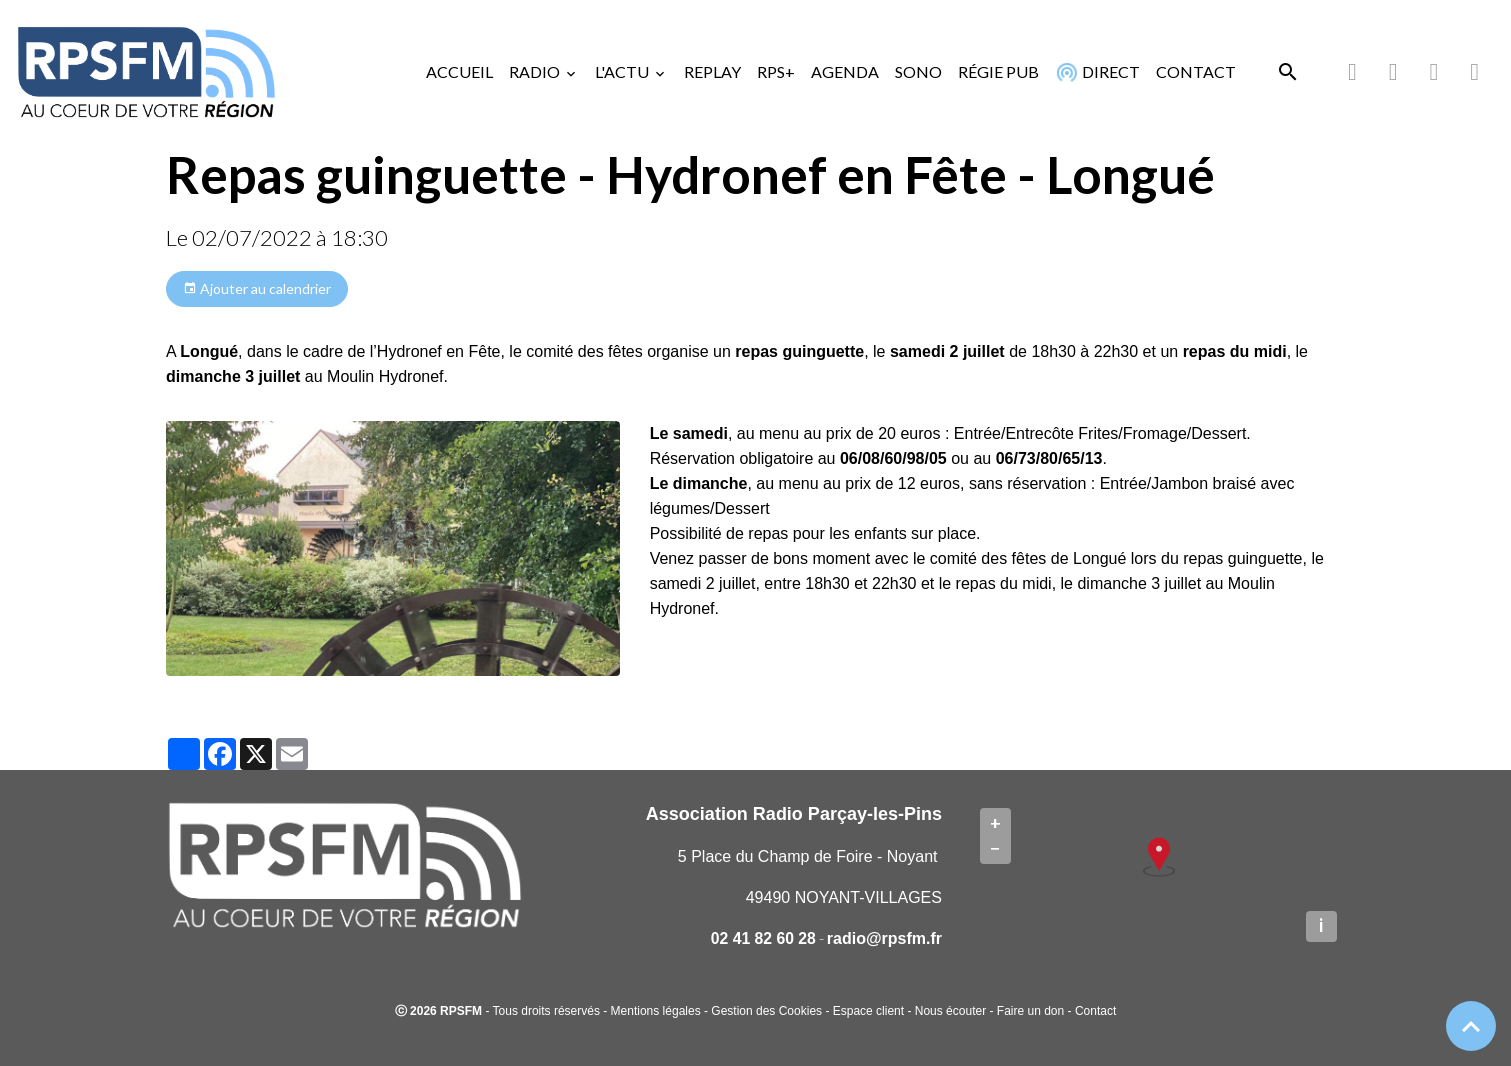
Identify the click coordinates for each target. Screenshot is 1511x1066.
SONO (918, 71)
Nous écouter (950, 1011)
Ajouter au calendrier (257, 289)
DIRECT (1095, 72)
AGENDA (845, 71)
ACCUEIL (459, 71)
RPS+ (776, 71)
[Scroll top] (1471, 1026)
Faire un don (1030, 1011)
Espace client (868, 1011)
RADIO (536, 71)
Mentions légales (656, 1011)
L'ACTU (623, 71)
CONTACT (1196, 71)
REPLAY (712, 71)
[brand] (150, 72)
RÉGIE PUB (998, 71)
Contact (1095, 1011)
